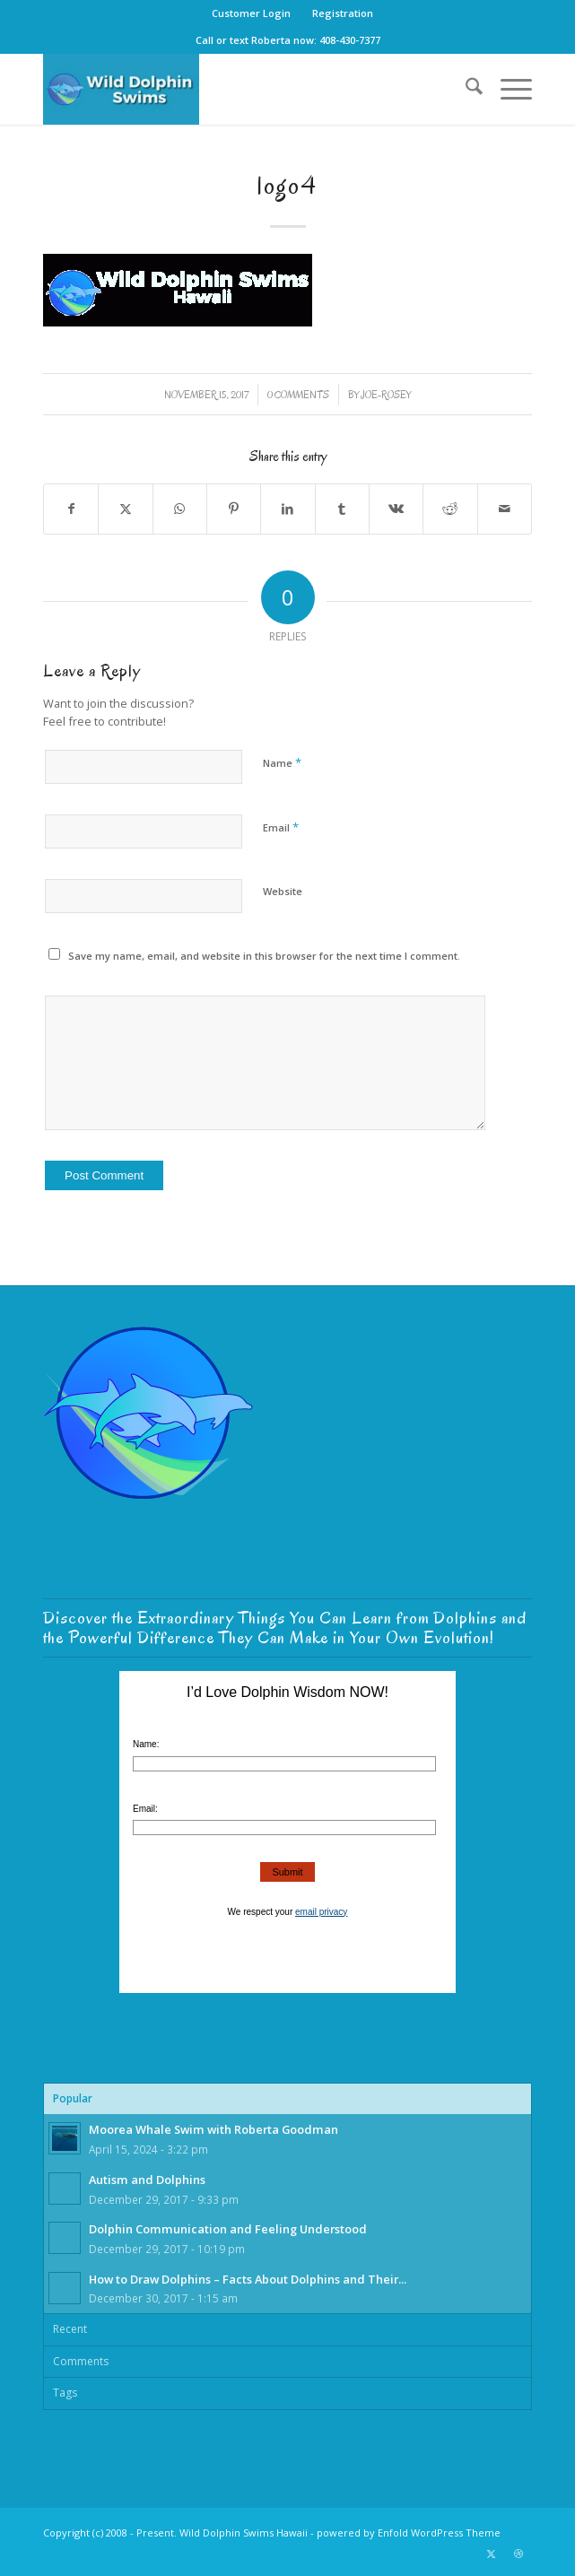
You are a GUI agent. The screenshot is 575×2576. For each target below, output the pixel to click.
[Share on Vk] (396, 509)
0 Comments (298, 394)
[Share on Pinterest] (233, 509)
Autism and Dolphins (147, 2179)
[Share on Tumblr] (342, 509)
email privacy (321, 1912)
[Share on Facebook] (71, 509)
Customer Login (251, 13)
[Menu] (507, 89)
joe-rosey (386, 394)
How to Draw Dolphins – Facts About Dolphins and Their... (247, 2279)
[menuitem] (252, 13)
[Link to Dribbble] (518, 2553)
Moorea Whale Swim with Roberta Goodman (213, 2129)
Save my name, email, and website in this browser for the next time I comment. (264, 955)
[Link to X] (491, 2553)
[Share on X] (125, 509)
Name (282, 762)
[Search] (465, 89)
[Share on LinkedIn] (287, 509)
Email (281, 827)
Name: (146, 1744)
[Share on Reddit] (449, 509)
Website (282, 891)
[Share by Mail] (504, 509)
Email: (145, 1809)
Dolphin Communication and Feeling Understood (228, 2229)
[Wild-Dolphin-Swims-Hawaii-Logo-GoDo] (238, 89)
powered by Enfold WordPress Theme (409, 2532)
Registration (342, 13)
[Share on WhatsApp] (179, 509)
